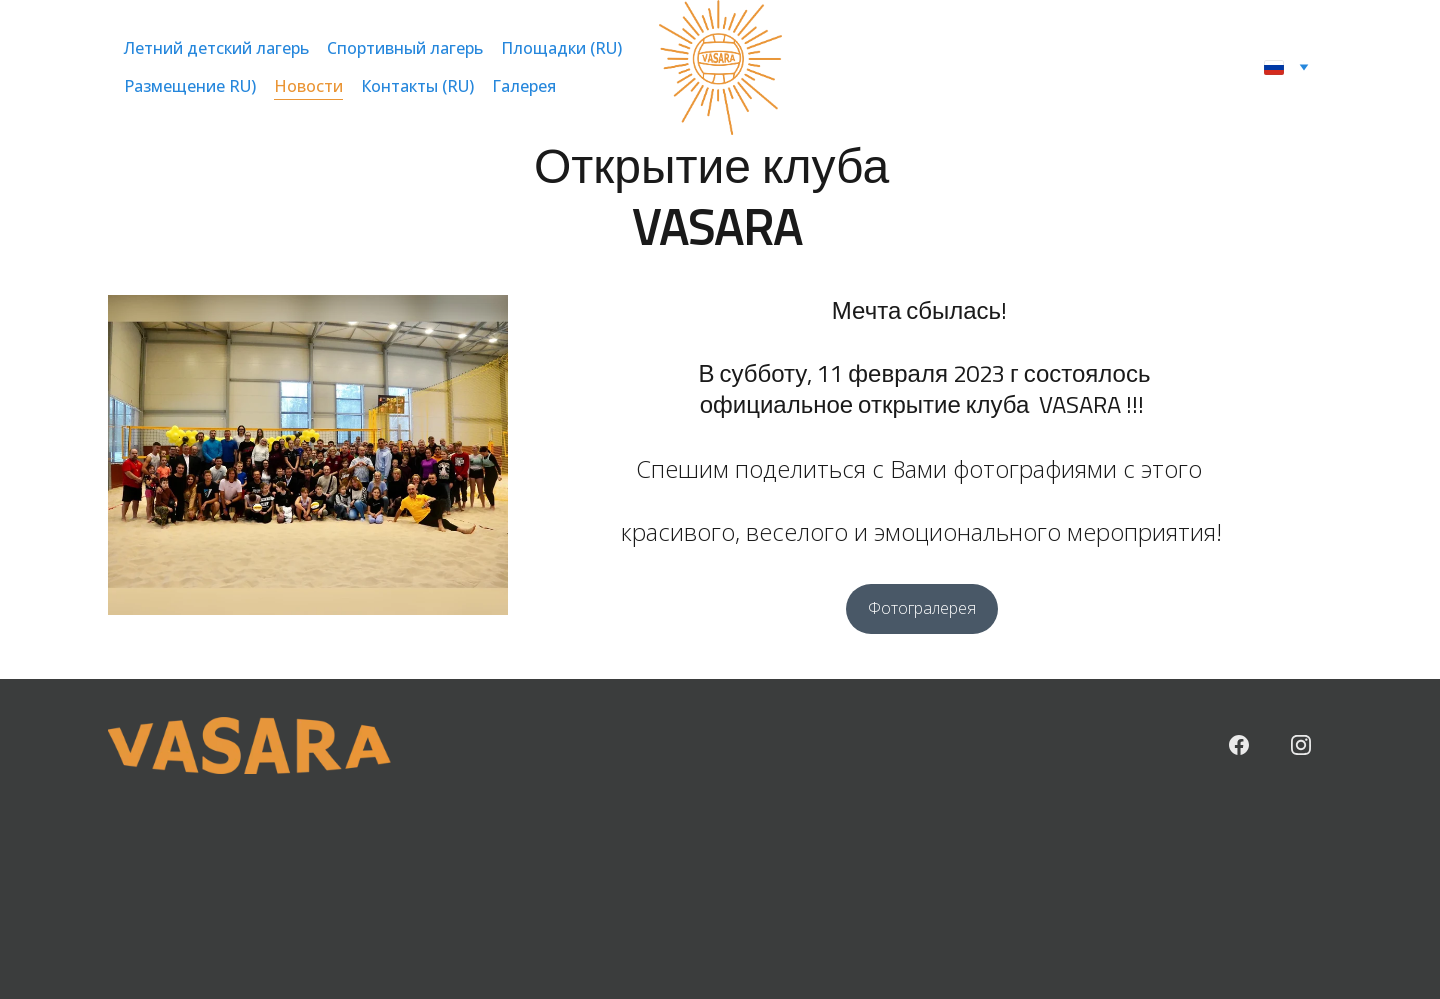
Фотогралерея (922, 608)
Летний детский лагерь (216, 48)
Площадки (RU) (561, 48)
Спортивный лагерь (405, 48)
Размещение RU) (190, 86)
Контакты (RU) (417, 86)
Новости (308, 86)
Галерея (524, 86)
